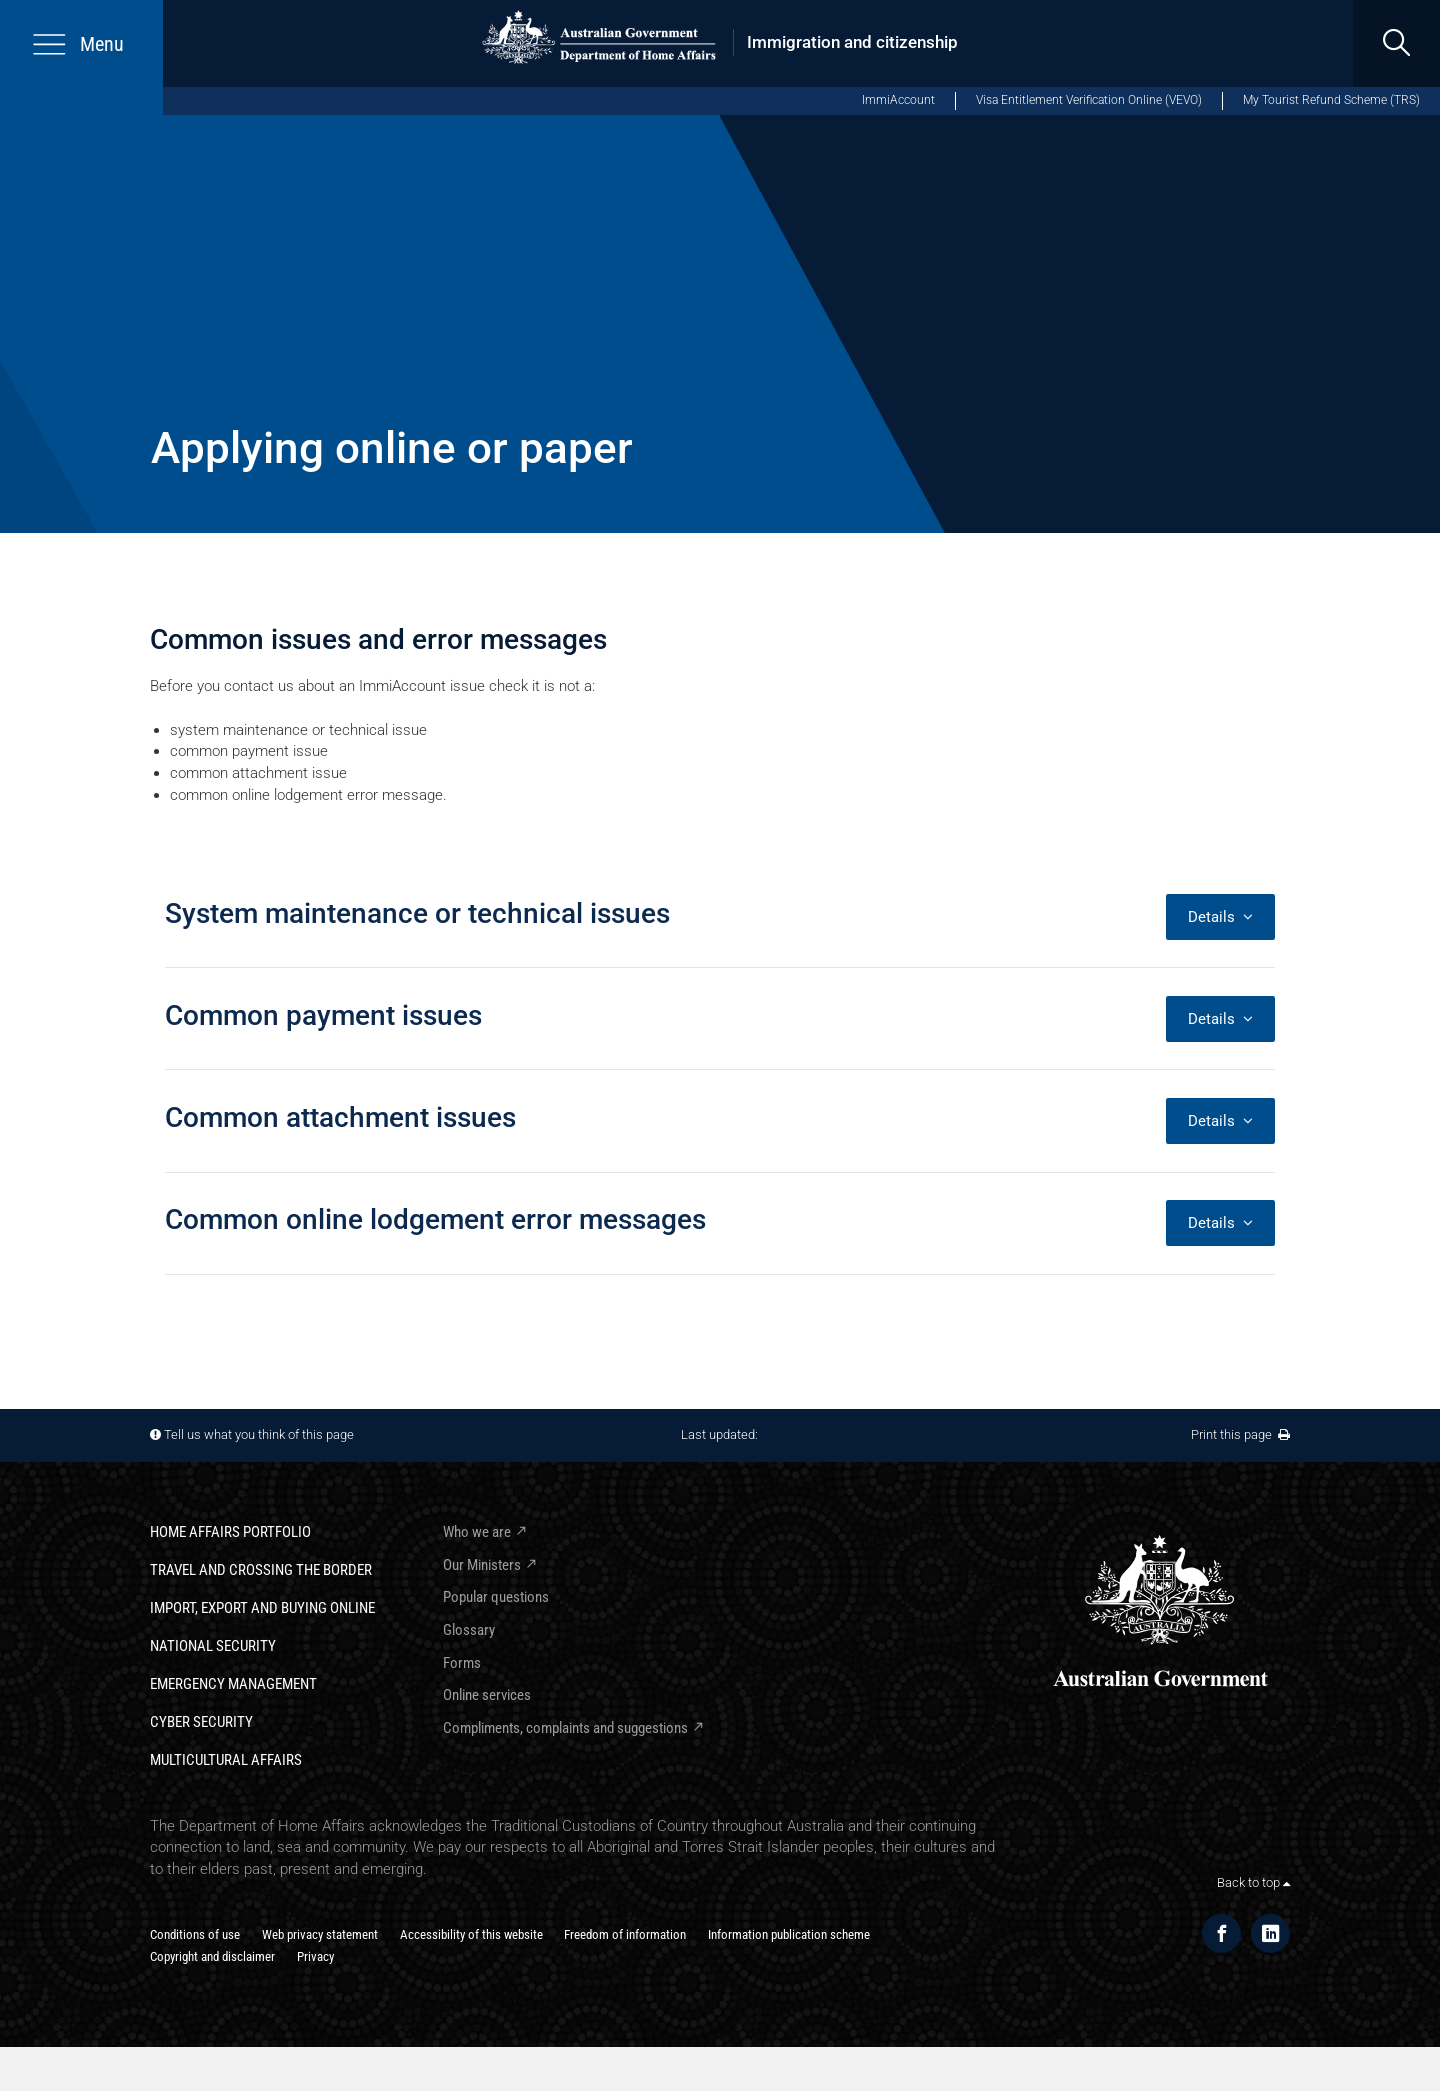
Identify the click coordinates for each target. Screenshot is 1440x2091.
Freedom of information (625, 1934)
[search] (1396, 43)
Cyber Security (201, 1722)
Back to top (1253, 1882)
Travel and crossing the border (261, 1570)
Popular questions (496, 1597)
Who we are (477, 1532)
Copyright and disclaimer (212, 1956)
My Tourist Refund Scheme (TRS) (1331, 100)
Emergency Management (233, 1684)
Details (1220, 917)
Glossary (469, 1630)
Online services (487, 1695)
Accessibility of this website (471, 1934)
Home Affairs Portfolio (230, 1532)
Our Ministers (482, 1565)
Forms (462, 1663)
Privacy (315, 1956)
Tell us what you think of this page (259, 1434)
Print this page (1240, 1434)
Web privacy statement (320, 1934)
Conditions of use (195, 1934)
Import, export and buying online (262, 1608)
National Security (213, 1646)
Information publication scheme (789, 1934)
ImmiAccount (898, 100)
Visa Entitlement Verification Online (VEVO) (1089, 100)
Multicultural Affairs (226, 1760)
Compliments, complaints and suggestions (565, 1728)
